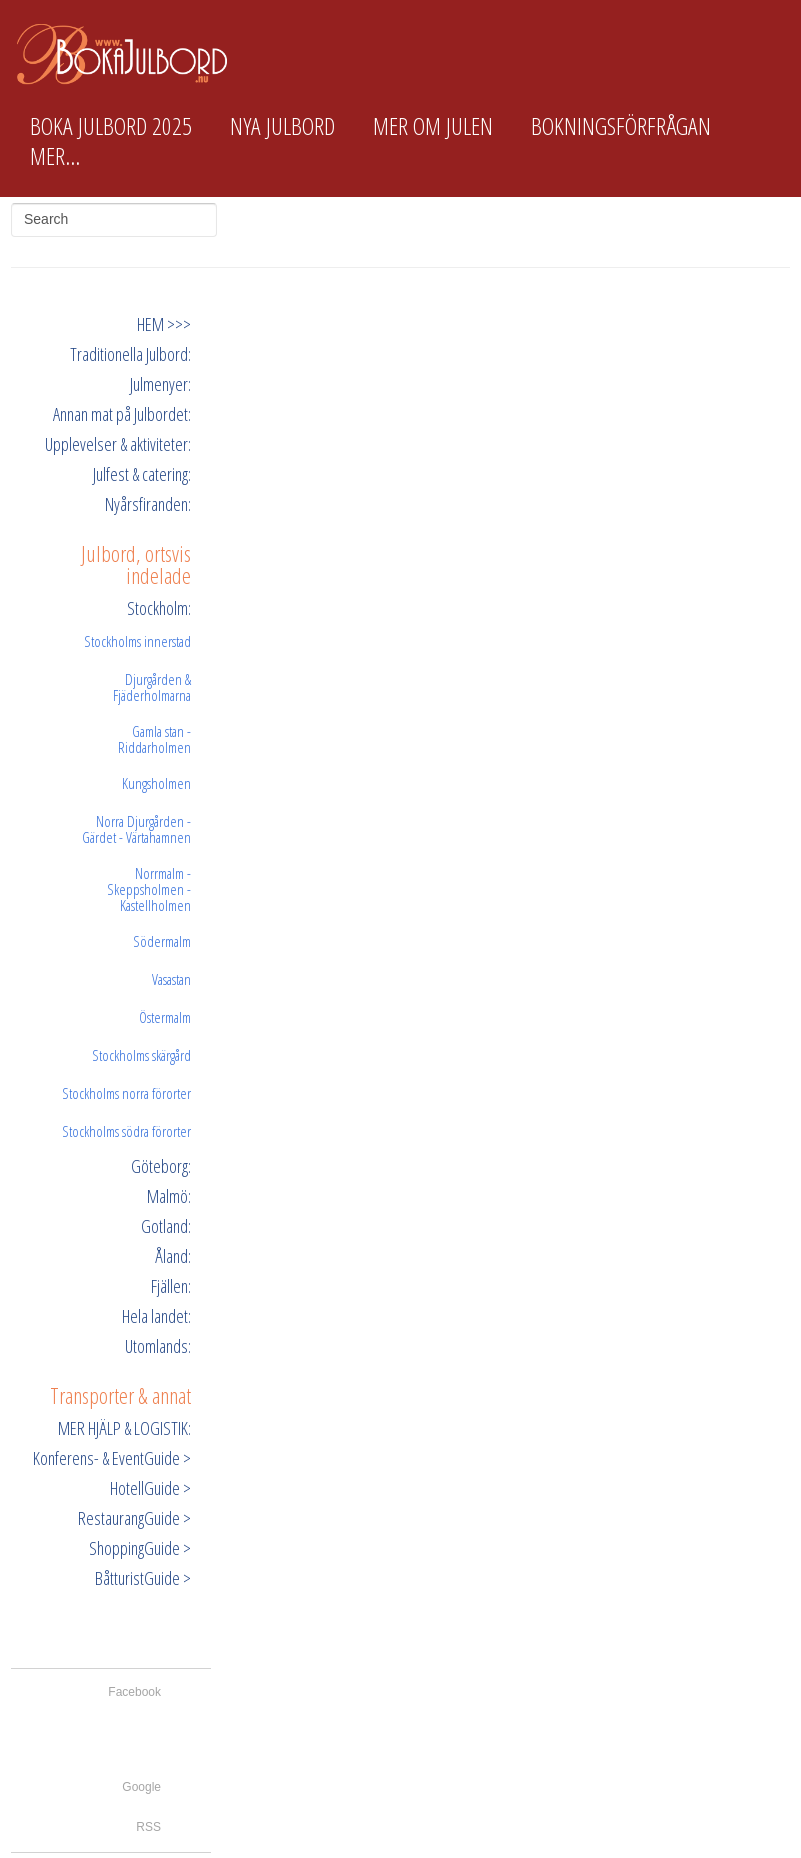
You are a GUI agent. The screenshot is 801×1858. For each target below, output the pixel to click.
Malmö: (169, 1196)
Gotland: (166, 1226)
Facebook (134, 1692)
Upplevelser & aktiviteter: (118, 444)
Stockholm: (159, 608)
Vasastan (171, 979)
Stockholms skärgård (141, 1055)
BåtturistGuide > (143, 1578)
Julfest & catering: (142, 474)
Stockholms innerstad (137, 641)
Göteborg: (161, 1166)
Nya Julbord (282, 126)
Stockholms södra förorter (126, 1131)
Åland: (173, 1256)
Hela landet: (156, 1316)
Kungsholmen (156, 783)
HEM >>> (164, 324)
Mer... (55, 156)
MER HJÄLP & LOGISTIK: (124, 1428)
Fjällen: (171, 1286)
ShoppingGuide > (140, 1548)
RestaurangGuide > (134, 1518)
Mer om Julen (433, 126)
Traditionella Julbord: (130, 354)
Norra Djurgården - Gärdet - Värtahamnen (136, 829)
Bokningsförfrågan (621, 126)
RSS (148, 1827)
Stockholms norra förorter (126, 1093)
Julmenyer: (160, 384)
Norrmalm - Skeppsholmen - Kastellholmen (149, 889)
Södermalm (162, 941)
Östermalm (165, 1017)
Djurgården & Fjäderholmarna (152, 687)
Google (141, 1787)
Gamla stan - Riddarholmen (154, 739)
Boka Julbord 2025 (111, 126)
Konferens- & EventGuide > (112, 1458)
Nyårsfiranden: (148, 504)
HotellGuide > (150, 1488)
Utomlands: (158, 1346)
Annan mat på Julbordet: (122, 414)
